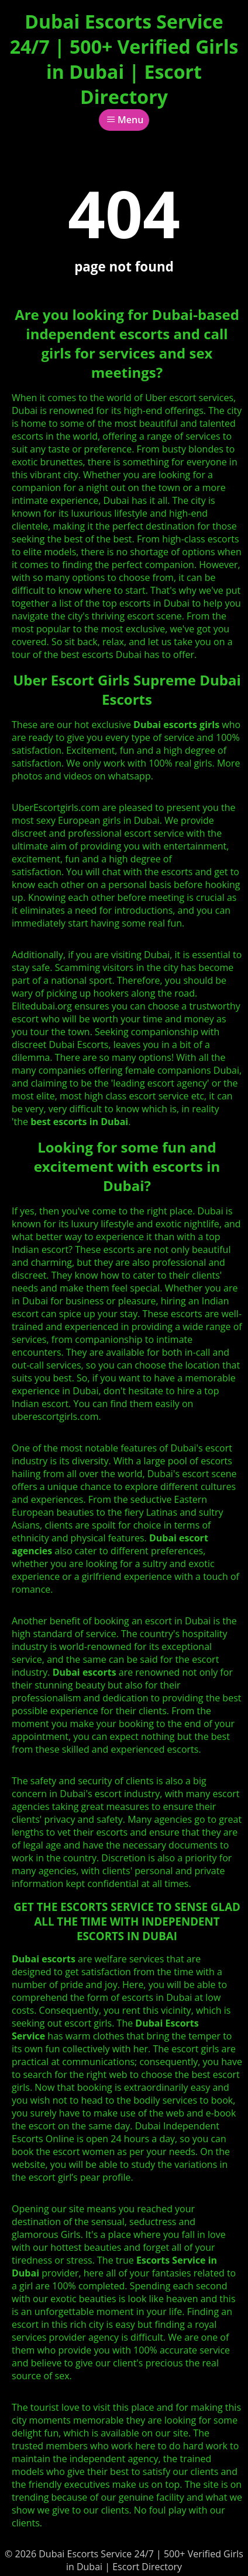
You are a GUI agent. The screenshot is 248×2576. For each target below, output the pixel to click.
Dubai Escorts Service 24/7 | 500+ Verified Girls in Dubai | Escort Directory (124, 59)
